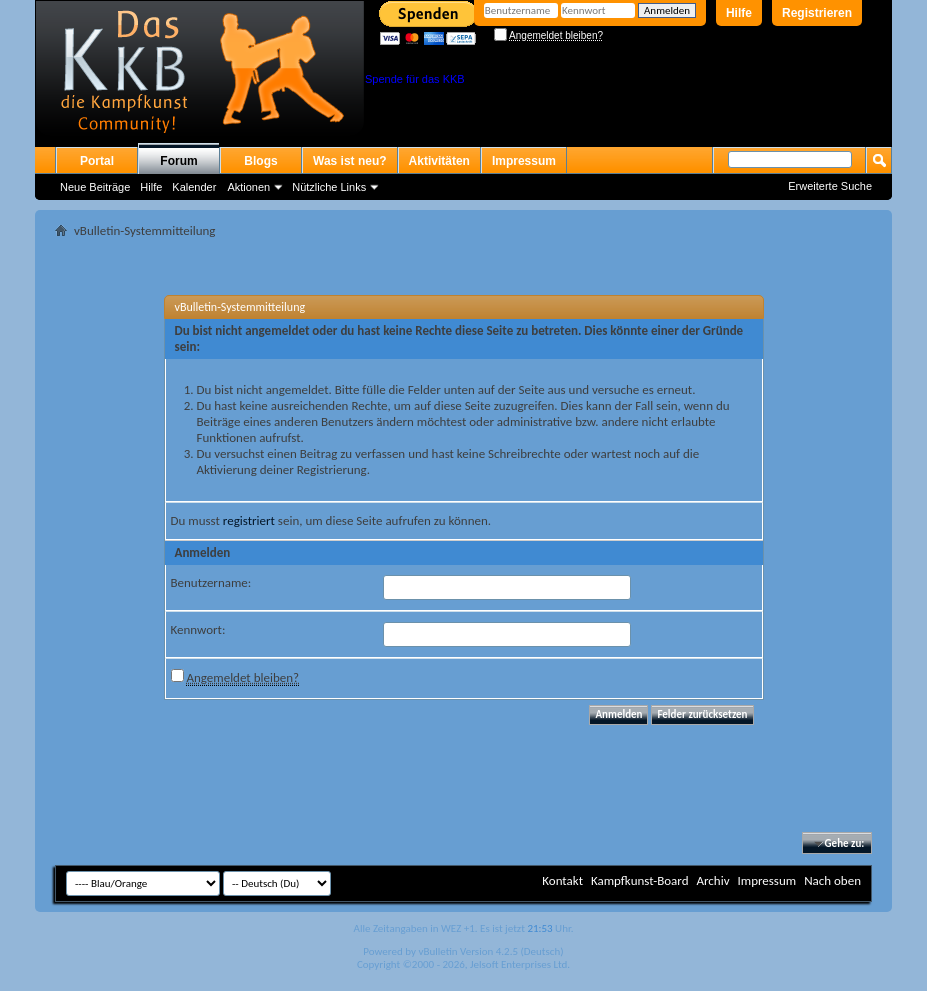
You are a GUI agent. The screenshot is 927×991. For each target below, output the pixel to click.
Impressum (524, 161)
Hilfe (739, 13)
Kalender (194, 187)
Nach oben (832, 880)
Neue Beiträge (95, 187)
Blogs (260, 161)
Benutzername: (211, 582)
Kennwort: (198, 629)
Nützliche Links (329, 187)
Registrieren (817, 13)
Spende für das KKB (415, 79)
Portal (97, 161)
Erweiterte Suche (830, 186)
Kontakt (562, 880)
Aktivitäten (439, 161)
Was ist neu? (350, 161)
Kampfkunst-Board (640, 880)
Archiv (712, 880)
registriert (249, 520)
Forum (178, 161)
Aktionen (248, 187)
